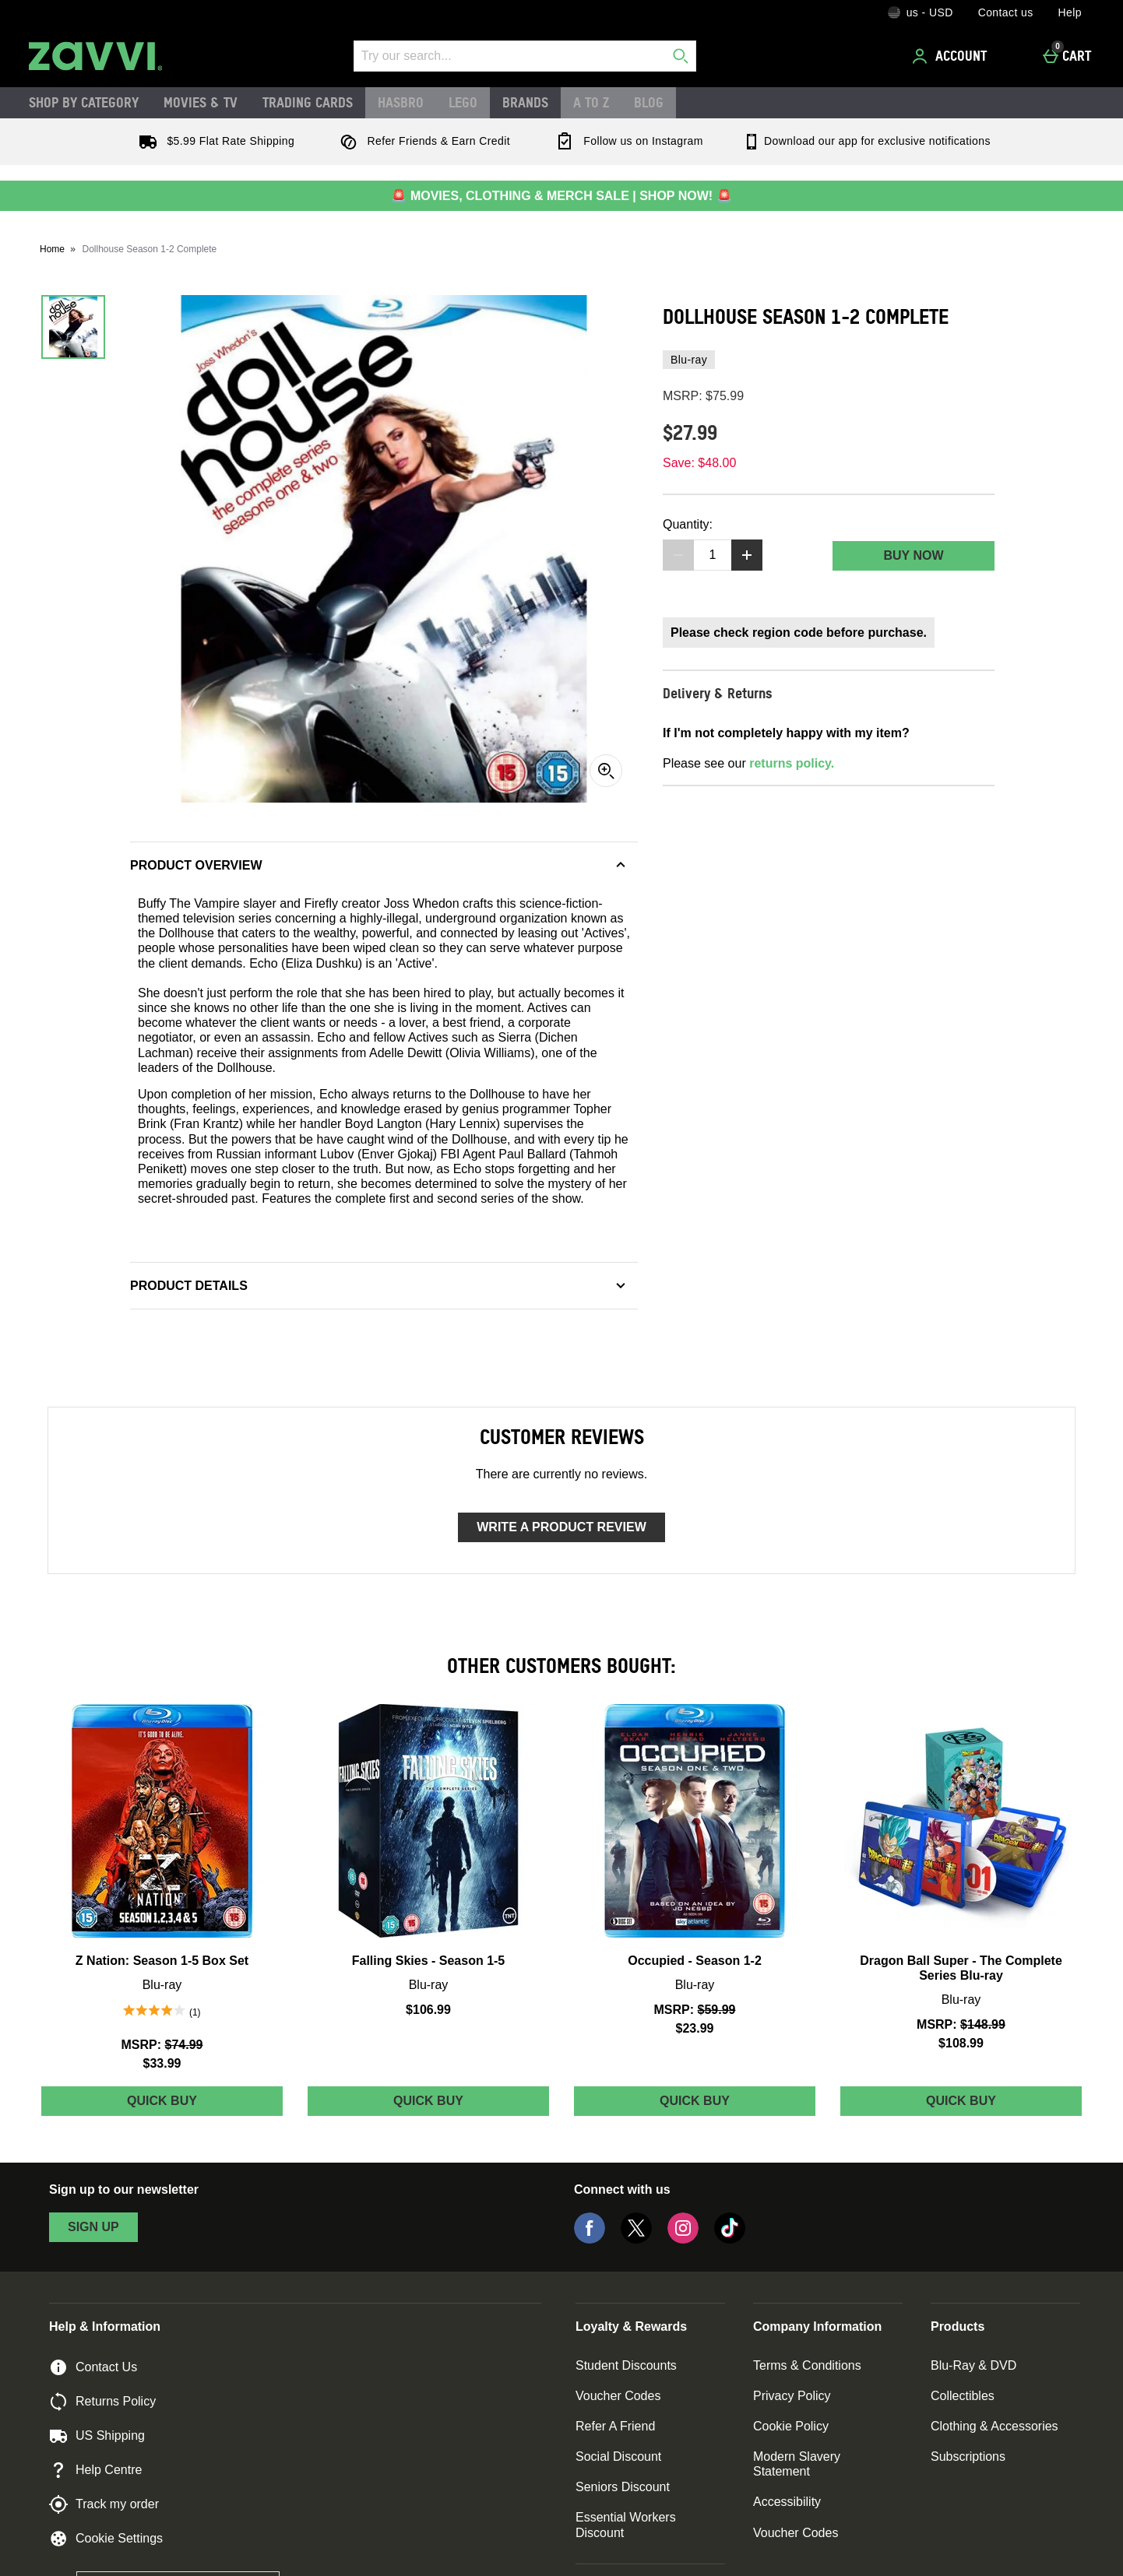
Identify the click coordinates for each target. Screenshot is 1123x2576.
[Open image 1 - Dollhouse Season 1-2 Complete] (73, 327)
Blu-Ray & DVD (973, 2365)
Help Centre (95, 2470)
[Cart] (1071, 56)
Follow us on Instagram (626, 141)
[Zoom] (606, 770)
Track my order (104, 2504)
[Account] (951, 56)
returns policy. (791, 763)
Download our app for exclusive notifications (866, 141)
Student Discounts (626, 2365)
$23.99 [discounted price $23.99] (695, 2028)
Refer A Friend (615, 2426)
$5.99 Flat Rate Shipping (213, 141)
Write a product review (561, 1527)
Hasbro (401, 102)
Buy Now (913, 555)
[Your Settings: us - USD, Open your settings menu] (920, 12)
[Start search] (680, 56)
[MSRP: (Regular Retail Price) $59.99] (694, 2009)
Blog (649, 102)
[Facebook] (589, 2239)
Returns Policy (102, 2401)
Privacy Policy (792, 2395)
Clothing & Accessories (994, 2426)
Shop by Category (84, 102)
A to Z (591, 102)
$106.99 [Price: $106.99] (428, 2009)
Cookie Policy (791, 2426)
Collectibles (963, 2395)
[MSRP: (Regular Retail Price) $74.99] (162, 2044)
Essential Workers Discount (626, 2525)
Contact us (1005, 12)
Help (1070, 12)
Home (52, 249)
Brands (525, 102)
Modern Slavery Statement (796, 2464)
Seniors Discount (623, 2486)
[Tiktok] (729, 2239)
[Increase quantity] (746, 555)
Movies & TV (201, 102)
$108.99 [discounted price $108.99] (961, 2043)
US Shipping (97, 2436)
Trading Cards (307, 102)
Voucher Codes (618, 2395)
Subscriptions (968, 2456)
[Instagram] (683, 2239)
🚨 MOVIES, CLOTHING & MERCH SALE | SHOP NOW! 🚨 (561, 195)
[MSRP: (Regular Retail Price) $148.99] (961, 2024)
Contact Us (93, 2367)
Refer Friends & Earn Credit (421, 141)
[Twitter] (636, 2239)
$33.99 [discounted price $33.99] (162, 2063)
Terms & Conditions (807, 2365)
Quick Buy (187, 2104)
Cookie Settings (106, 2538)
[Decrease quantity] (678, 555)
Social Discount (618, 2456)
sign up (93, 2226)
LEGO (463, 102)
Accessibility (787, 2501)
